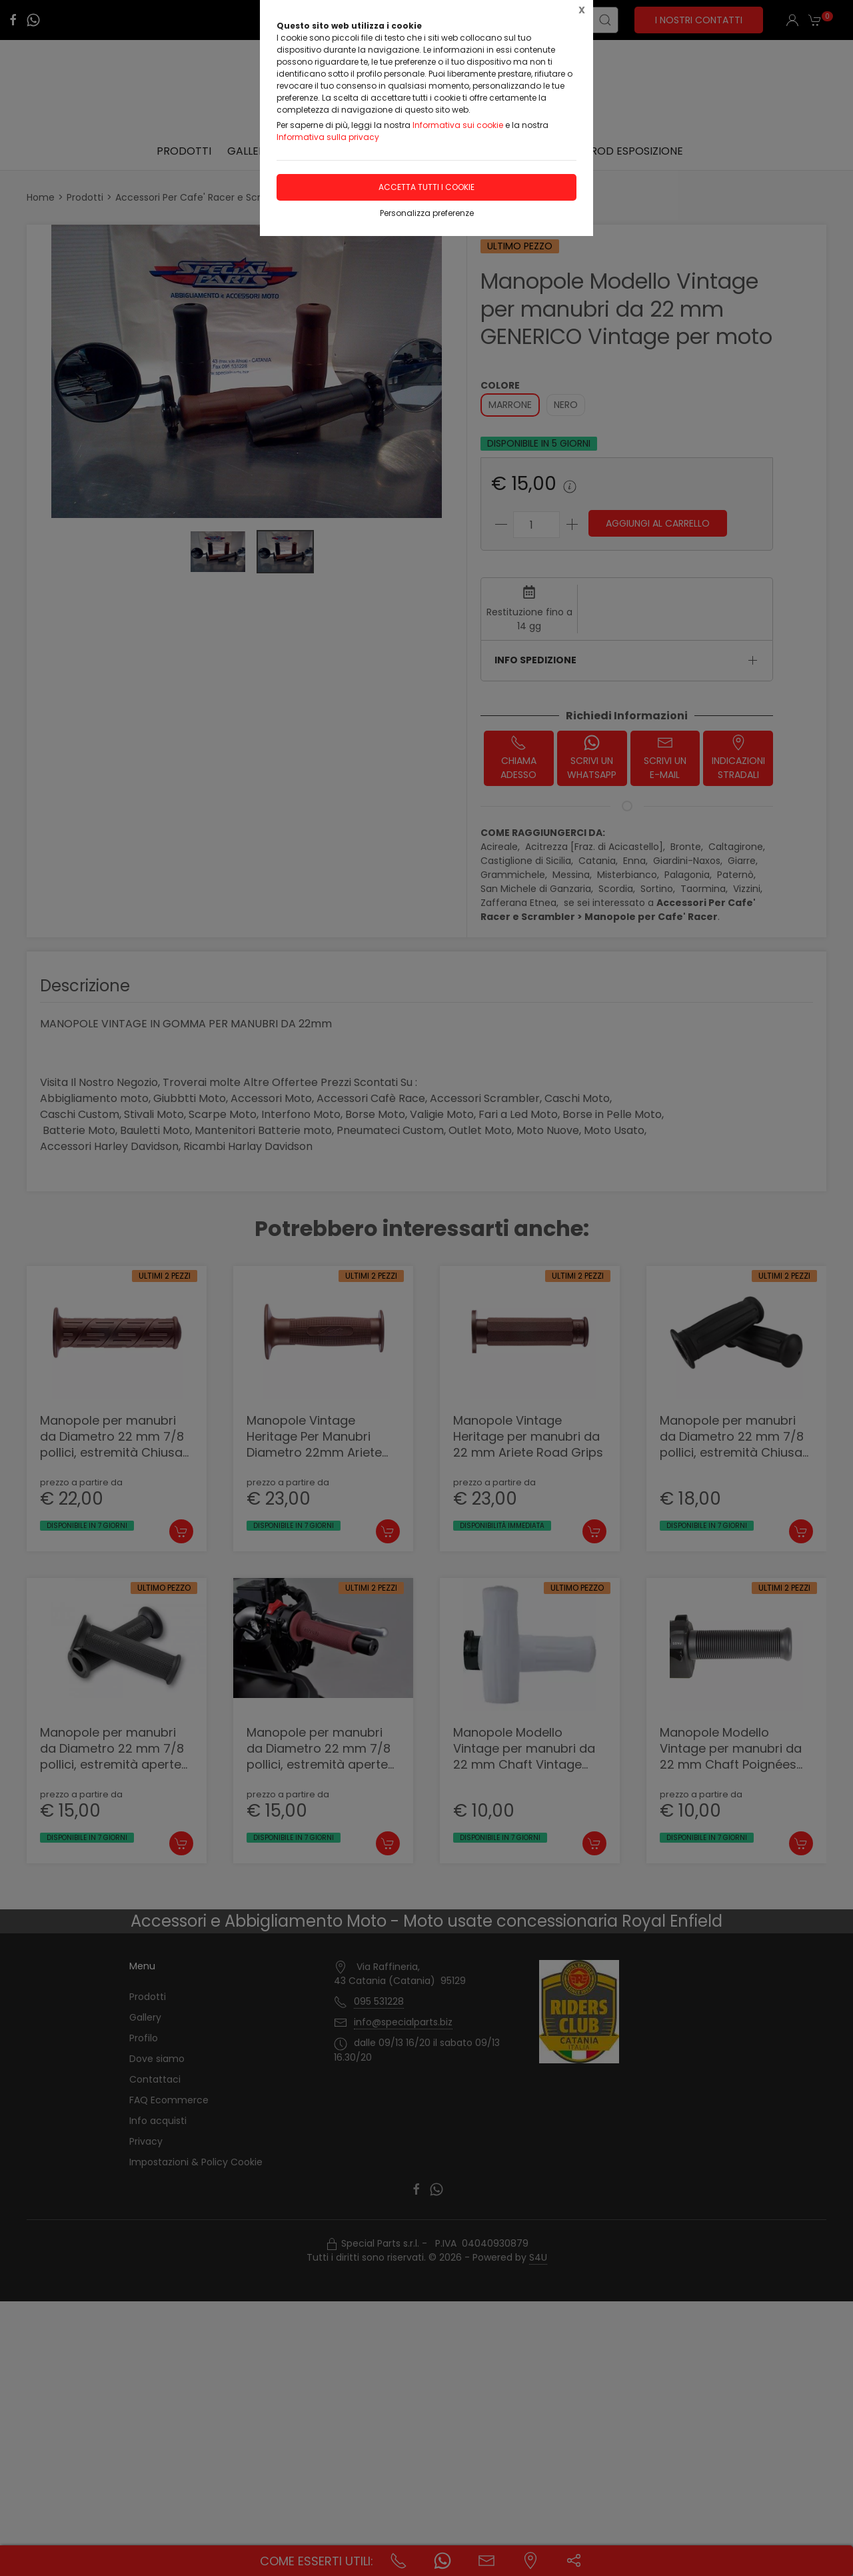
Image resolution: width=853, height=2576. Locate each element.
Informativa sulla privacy (328, 137)
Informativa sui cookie (458, 125)
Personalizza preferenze (427, 213)
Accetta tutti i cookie (426, 187)
